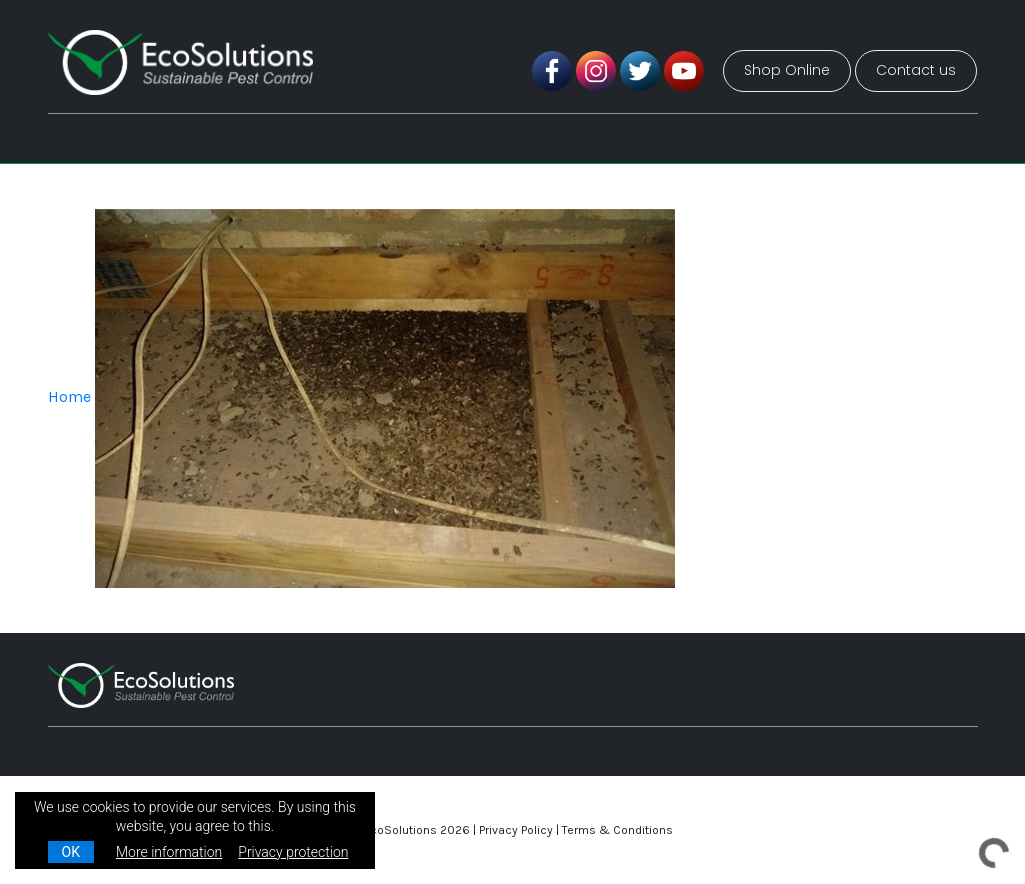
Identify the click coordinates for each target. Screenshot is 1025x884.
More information (169, 852)
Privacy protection (293, 852)
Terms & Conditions (617, 830)
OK (71, 852)
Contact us (916, 70)
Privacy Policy (516, 830)
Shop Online (787, 70)
